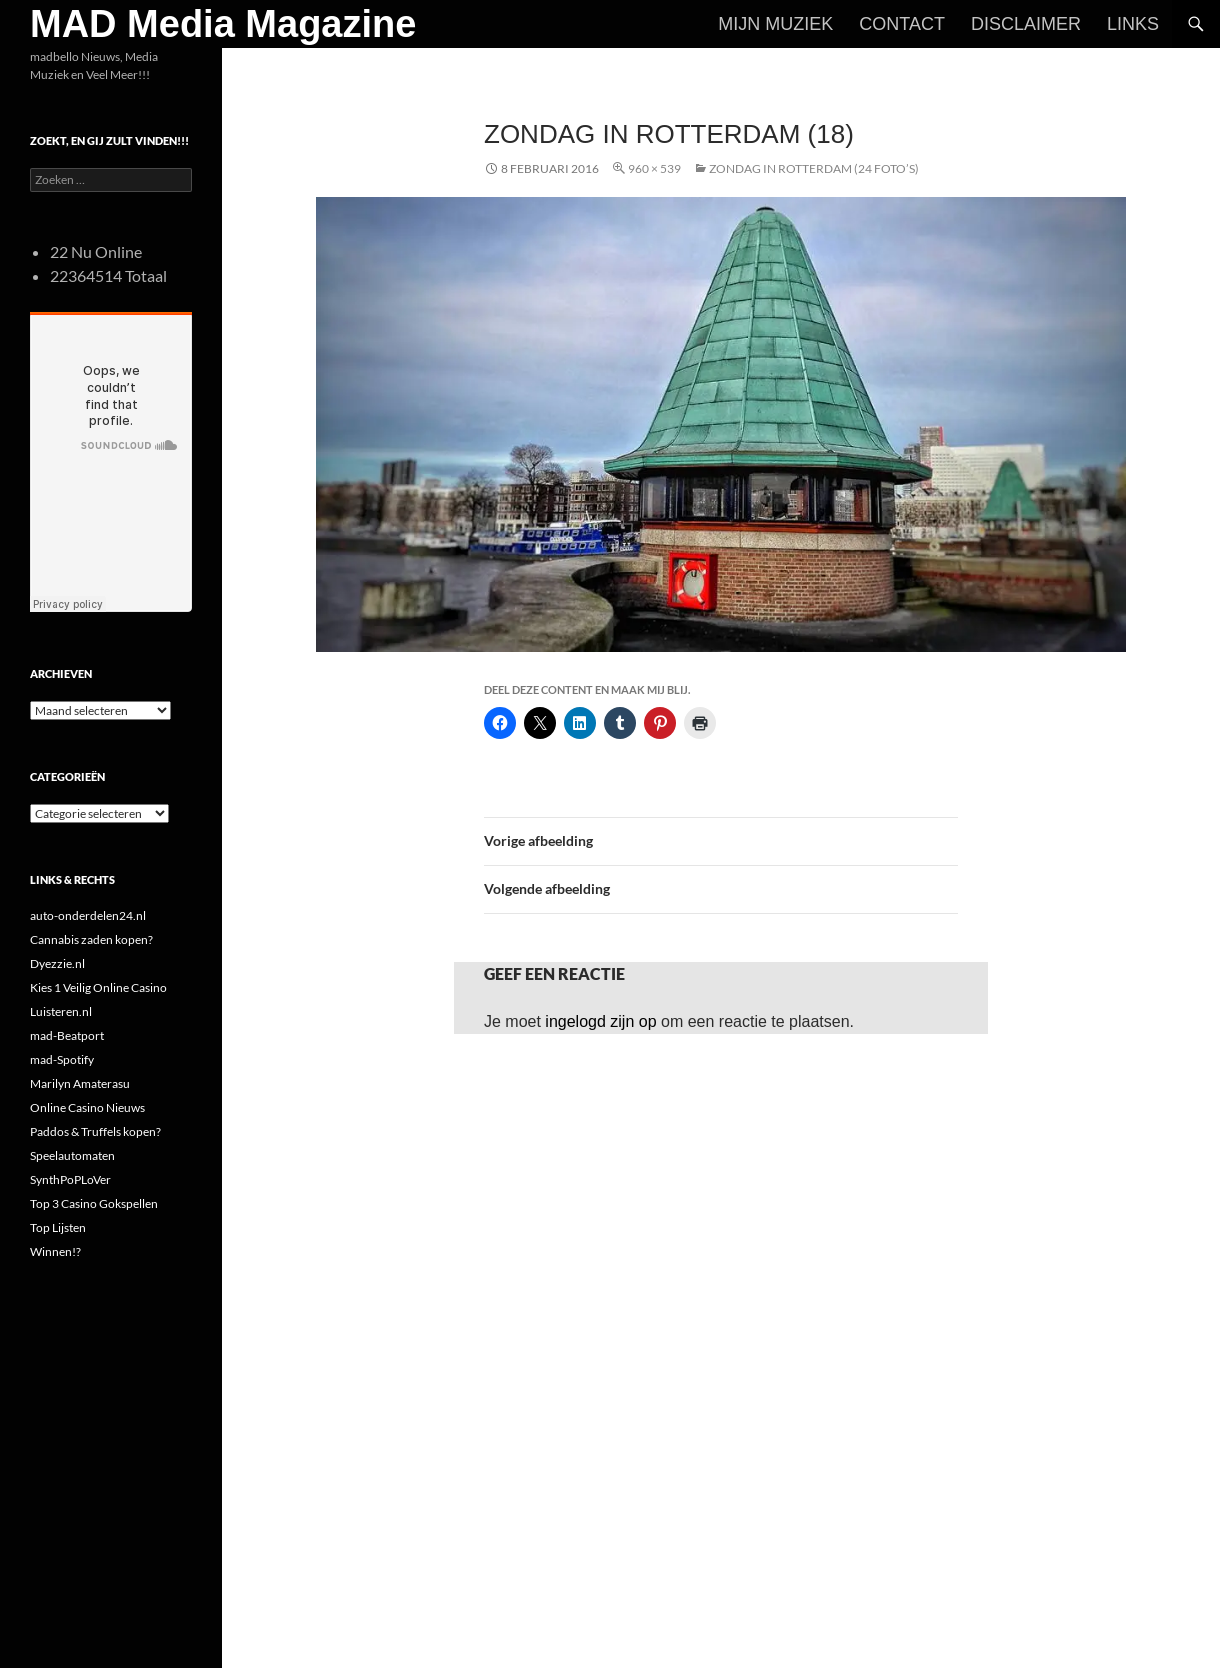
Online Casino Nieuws (87, 1107)
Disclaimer (1026, 24)
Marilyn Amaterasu (80, 1083)
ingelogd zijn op (600, 1021)
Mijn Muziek (775, 24)
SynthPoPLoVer (70, 1179)
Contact (902, 24)
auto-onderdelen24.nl (88, 915)
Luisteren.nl (61, 1011)
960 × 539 (654, 168)
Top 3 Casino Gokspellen (94, 1203)
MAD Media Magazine (223, 24)
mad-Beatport (67, 1035)
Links (1133, 24)
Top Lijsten (58, 1227)
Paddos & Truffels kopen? (95, 1131)
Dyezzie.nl (57, 963)
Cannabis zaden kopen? (91, 939)
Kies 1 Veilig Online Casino (98, 987)
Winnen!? (55, 1251)
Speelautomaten (72, 1155)
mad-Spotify (62, 1059)
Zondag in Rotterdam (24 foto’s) (814, 168)
